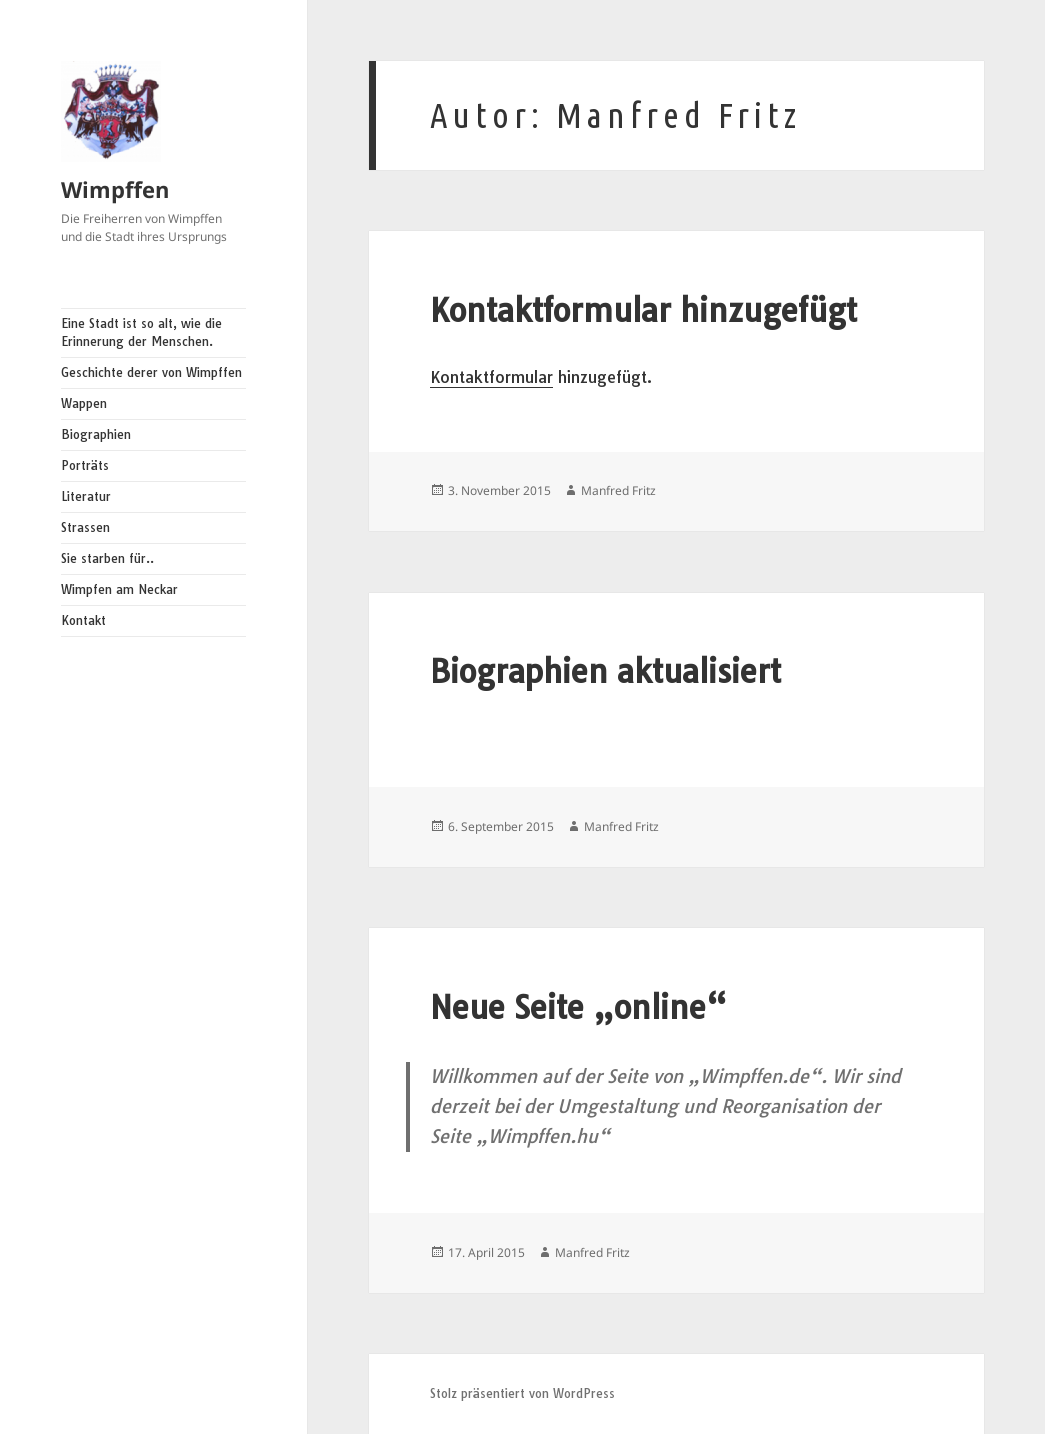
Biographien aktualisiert (605, 671)
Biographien (96, 434)
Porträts (85, 465)
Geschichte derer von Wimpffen (151, 372)
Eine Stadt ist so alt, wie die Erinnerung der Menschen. (141, 332)
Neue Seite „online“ (578, 1007)
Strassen (85, 527)
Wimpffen (115, 189)
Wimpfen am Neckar (119, 589)
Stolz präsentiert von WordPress (522, 1393)
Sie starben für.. (107, 558)
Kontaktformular (491, 377)
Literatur (86, 496)
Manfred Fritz (618, 490)
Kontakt (83, 620)
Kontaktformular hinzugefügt (643, 310)
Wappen (84, 403)
